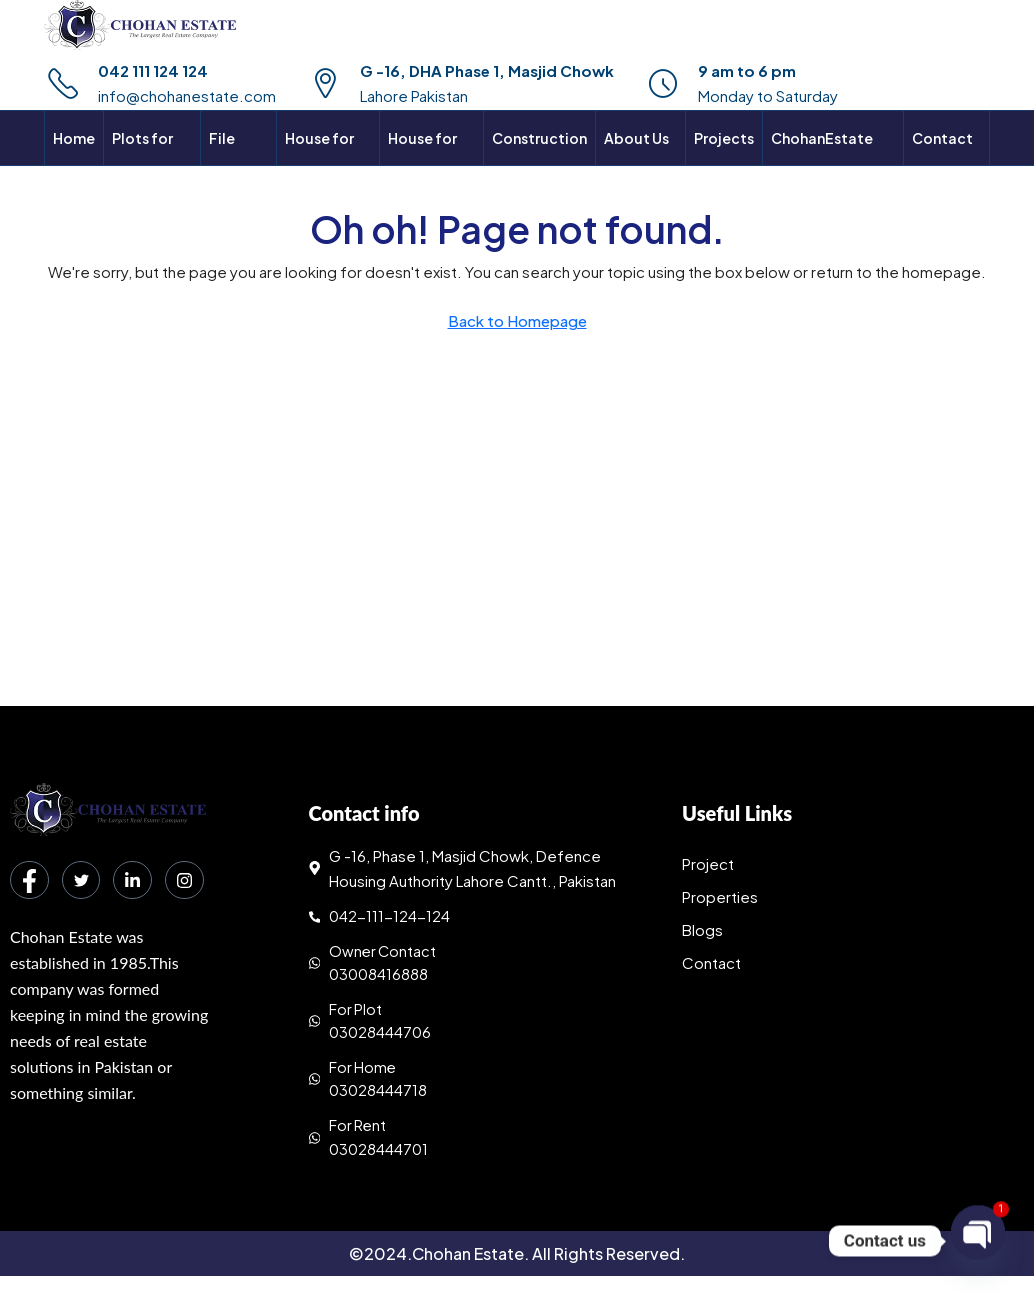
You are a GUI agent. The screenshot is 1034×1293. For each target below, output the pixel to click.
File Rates (229, 165)
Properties (720, 896)
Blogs (702, 929)
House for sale (319, 165)
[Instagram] (30, 931)
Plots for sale (142, 165)
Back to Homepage (517, 320)
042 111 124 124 (153, 70)
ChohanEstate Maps (822, 165)
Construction (539, 138)
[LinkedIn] (136, 881)
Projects (724, 138)
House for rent (422, 165)
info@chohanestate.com (187, 95)
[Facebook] (30, 881)
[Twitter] (83, 881)
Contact (711, 962)
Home (74, 138)
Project (708, 863)
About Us (636, 138)
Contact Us (942, 165)
